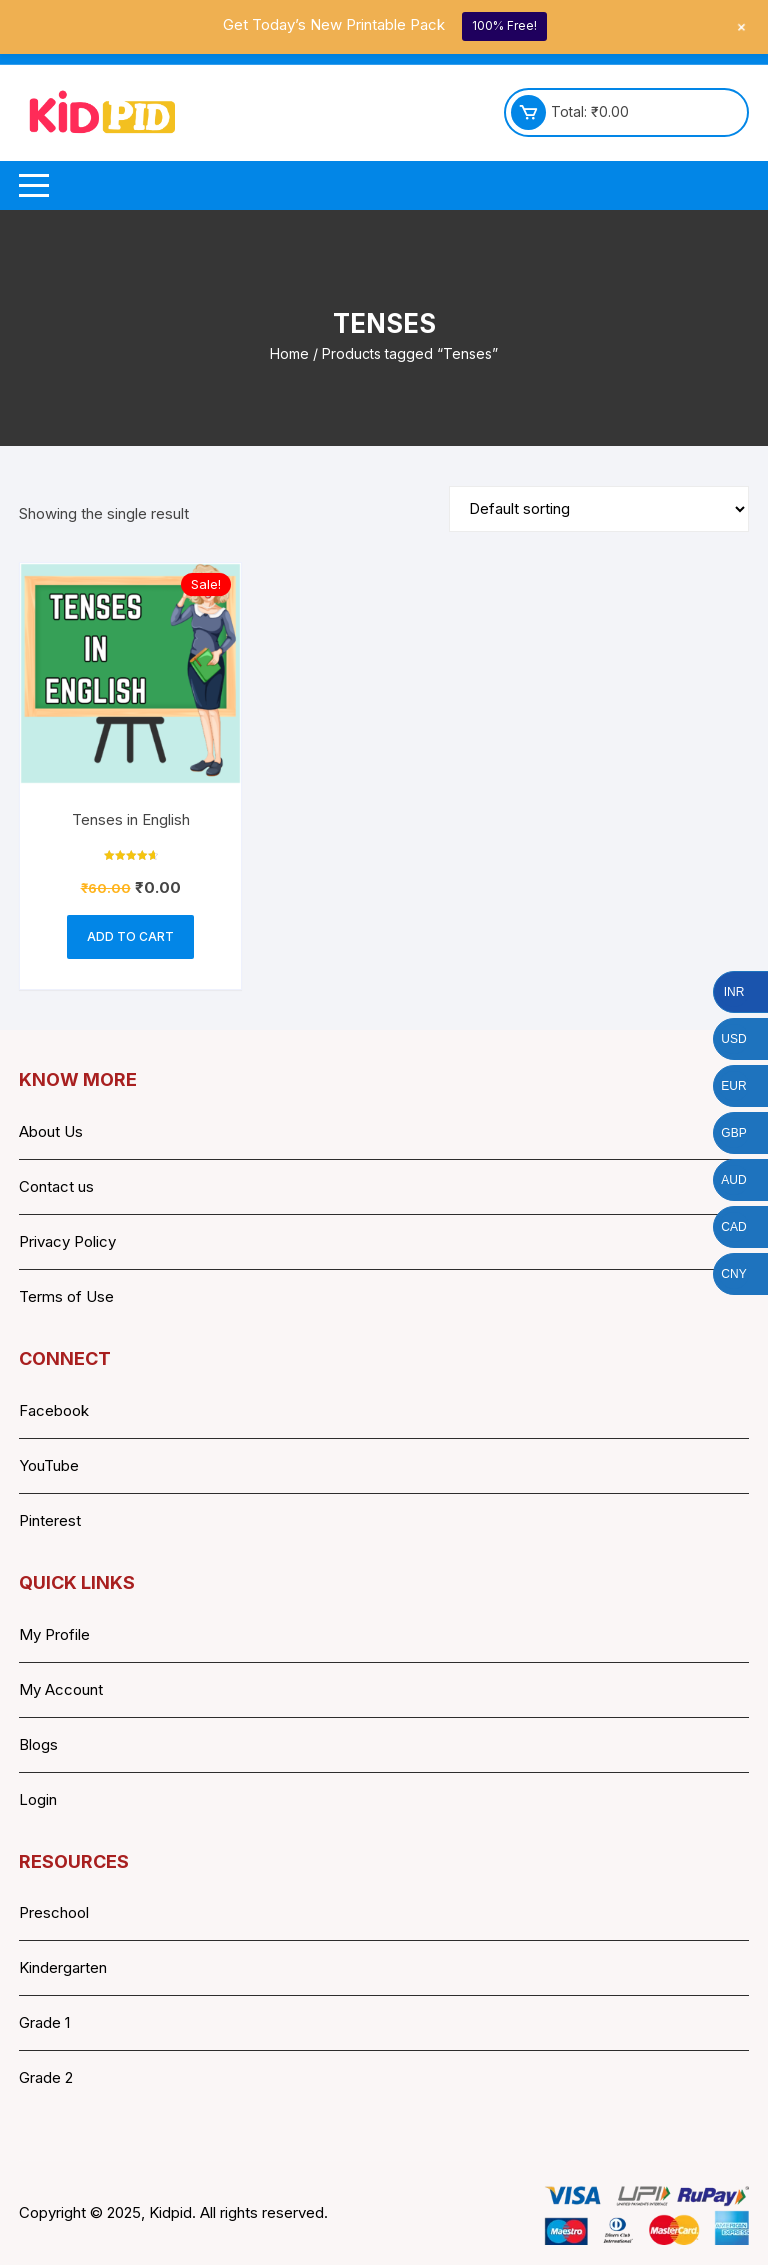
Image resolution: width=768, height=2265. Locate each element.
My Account (61, 1689)
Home (289, 353)
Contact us (56, 1186)
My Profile (54, 1634)
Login (38, 1799)
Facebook (54, 1410)
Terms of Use (66, 1296)
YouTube (49, 1465)
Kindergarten (63, 1967)
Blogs (38, 1744)
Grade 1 (44, 2022)
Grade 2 (46, 2077)
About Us (51, 1131)
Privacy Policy (67, 1241)
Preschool (54, 1912)
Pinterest (50, 1520)
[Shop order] (599, 509)
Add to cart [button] (130, 936)
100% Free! (504, 25)
